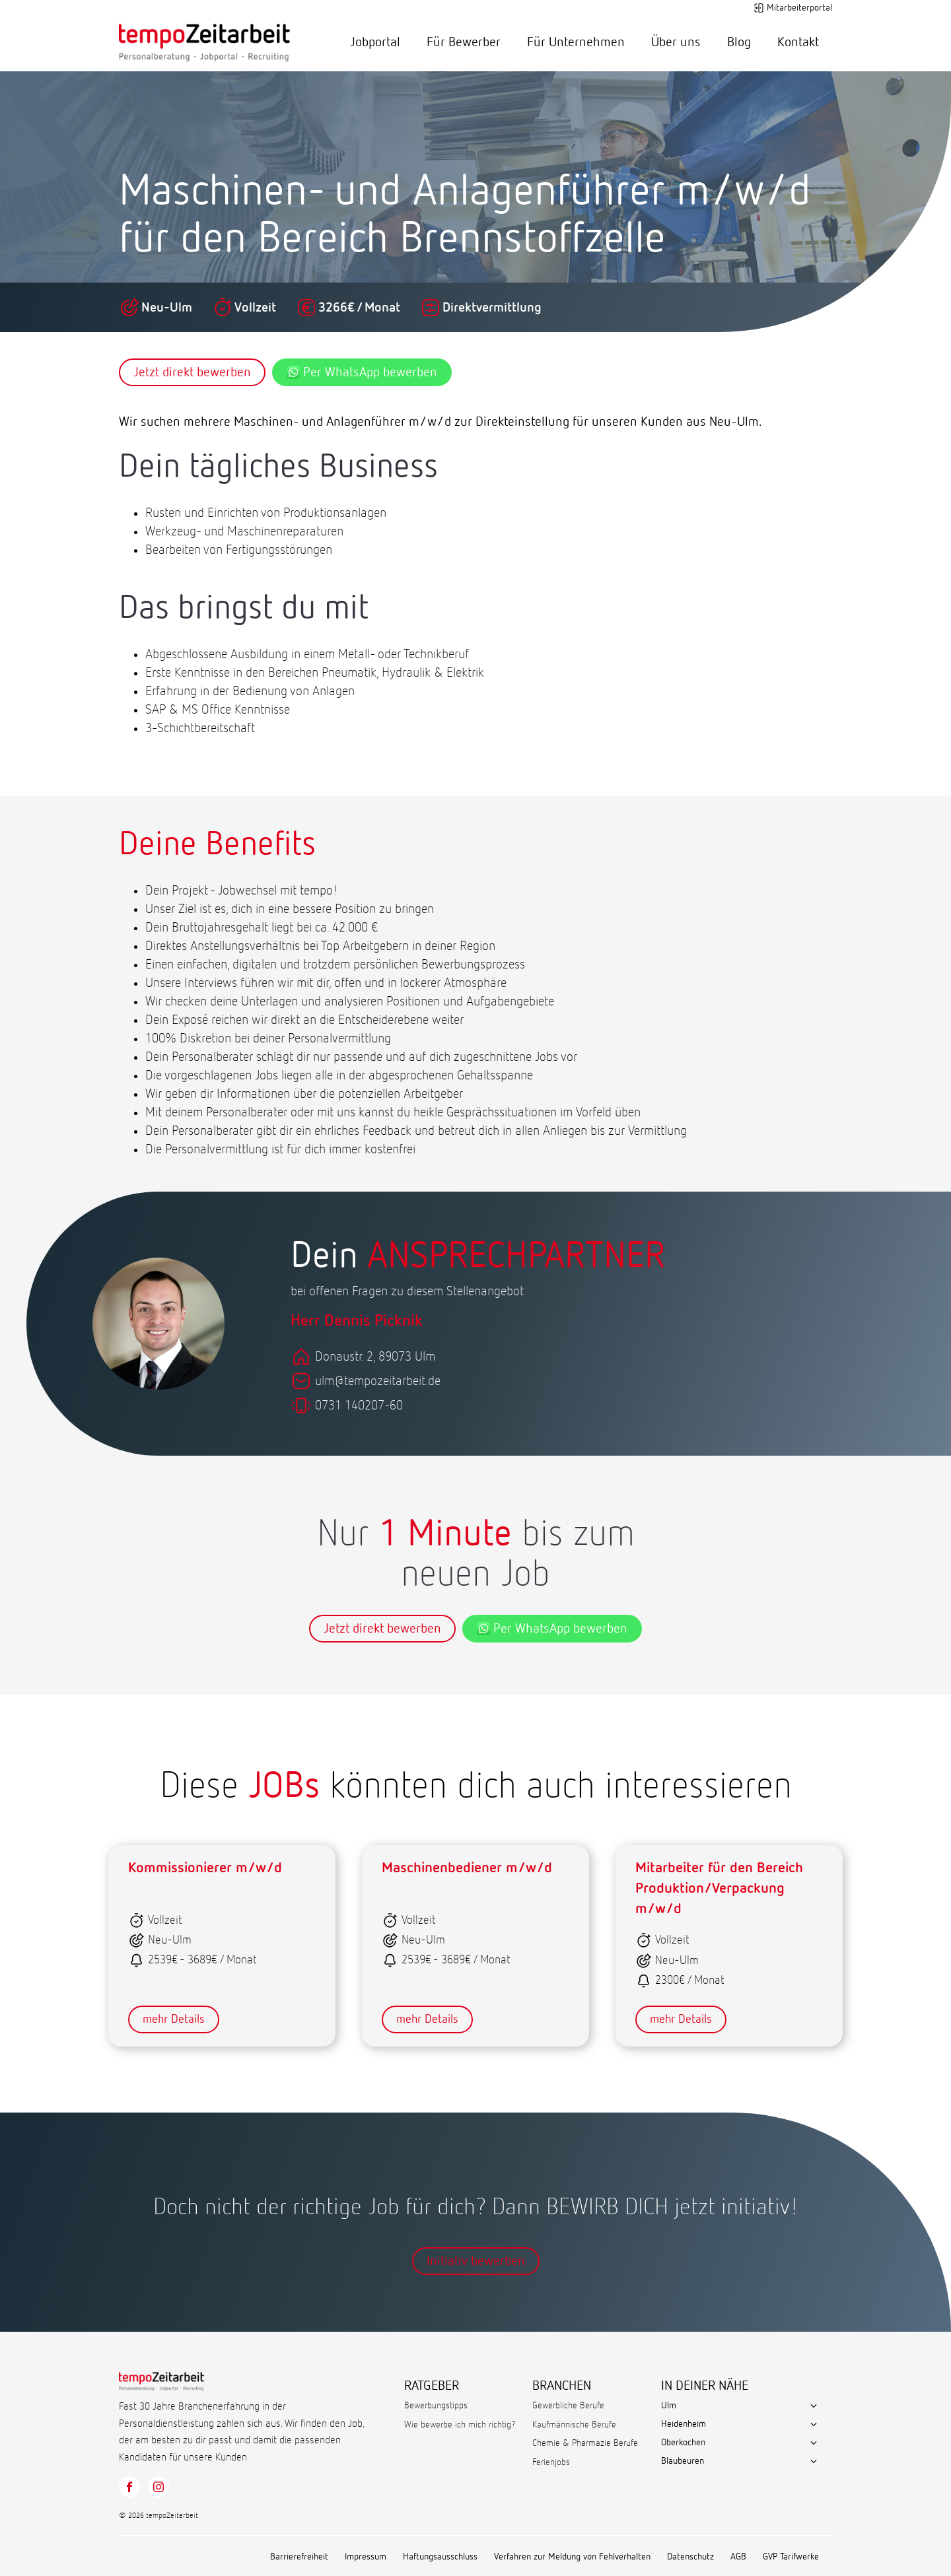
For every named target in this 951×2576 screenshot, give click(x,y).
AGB (738, 2556)
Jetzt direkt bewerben (192, 372)
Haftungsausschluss (440, 2556)
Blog (739, 42)
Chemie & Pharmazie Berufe (585, 2443)
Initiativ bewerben (476, 2261)
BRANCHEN (561, 2385)
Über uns (676, 42)
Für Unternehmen (576, 42)
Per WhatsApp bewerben (362, 372)
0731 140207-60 (359, 1405)
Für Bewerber (464, 42)
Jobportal (375, 42)
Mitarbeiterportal (799, 8)
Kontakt (798, 42)
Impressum (365, 2556)
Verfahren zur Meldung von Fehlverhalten (572, 2556)
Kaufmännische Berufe (574, 2424)
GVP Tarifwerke (791, 2556)
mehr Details (174, 2019)
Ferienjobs (551, 2462)
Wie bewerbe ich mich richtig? (460, 2424)
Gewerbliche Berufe (568, 2405)
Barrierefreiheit (299, 2556)
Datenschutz (690, 2556)
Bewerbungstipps (436, 2405)
